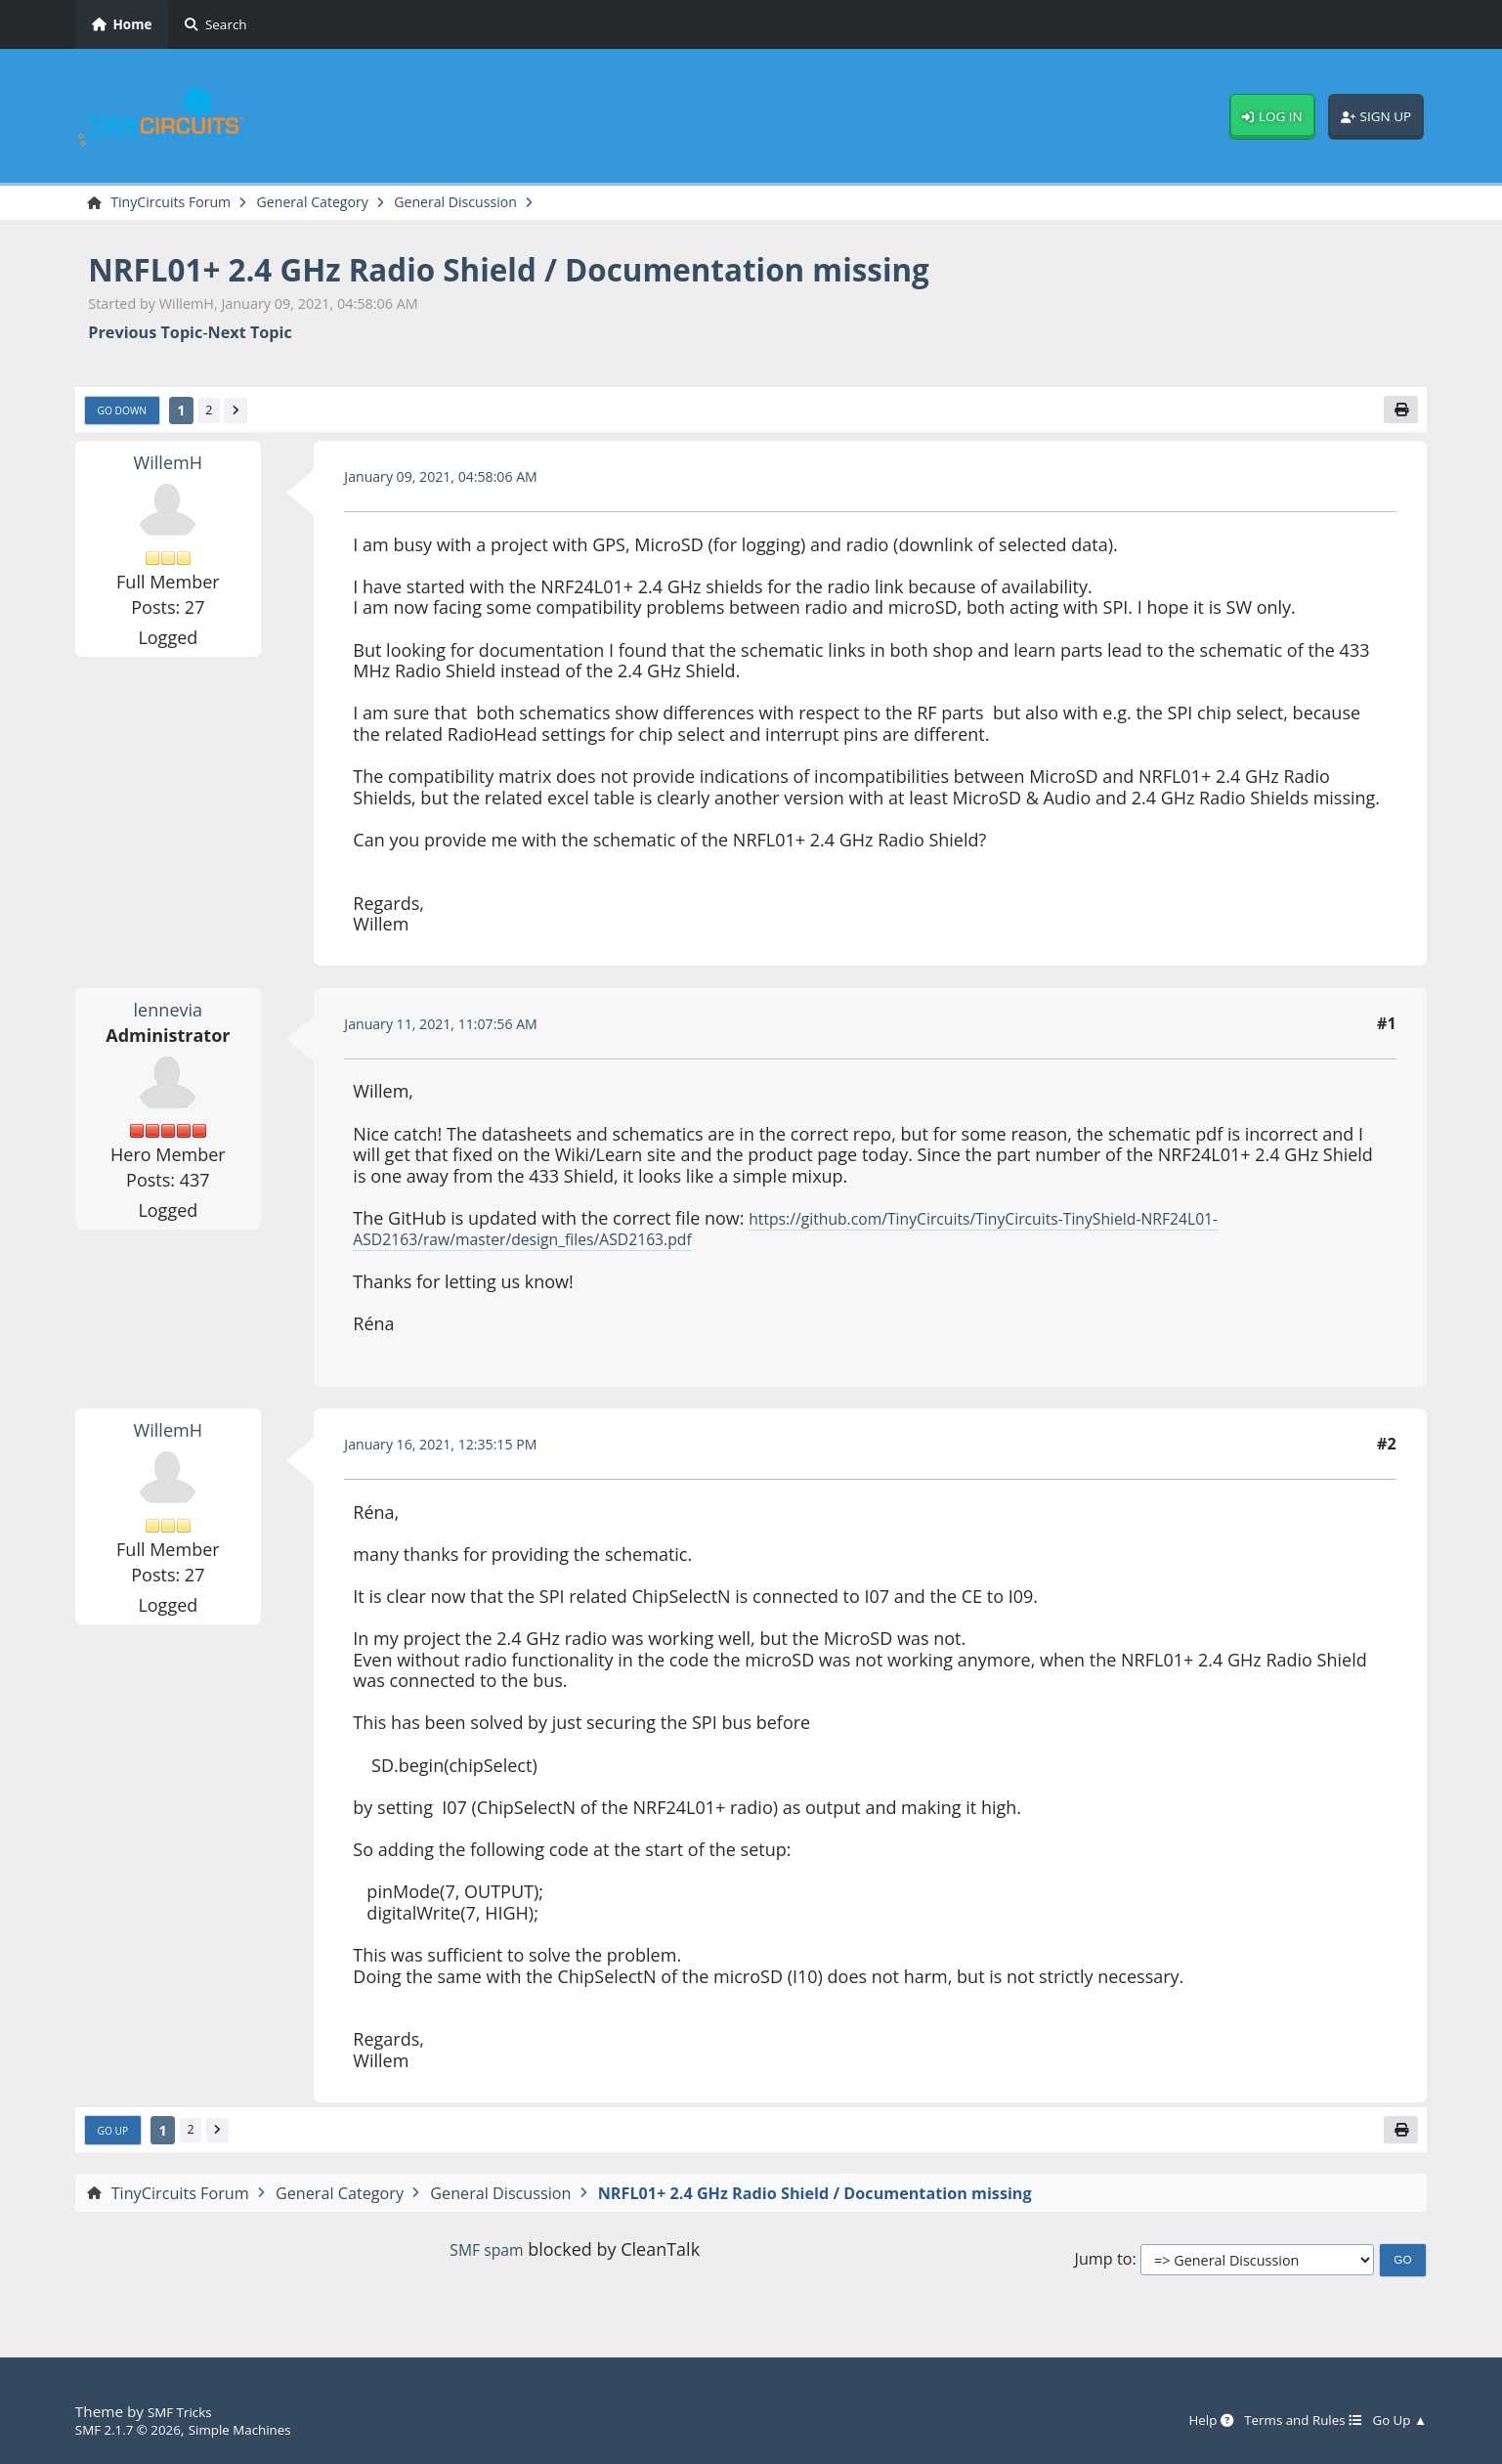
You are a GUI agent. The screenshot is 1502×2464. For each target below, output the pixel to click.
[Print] (1398, 414)
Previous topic (145, 335)
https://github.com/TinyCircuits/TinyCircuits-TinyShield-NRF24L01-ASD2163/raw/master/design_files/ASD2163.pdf (820, 1235)
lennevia (167, 1015)
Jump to (1104, 2270)
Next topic (250, 335)
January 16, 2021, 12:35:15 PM (454, 1450)
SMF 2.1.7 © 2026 (135, 2429)
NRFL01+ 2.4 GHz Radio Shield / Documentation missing (570, 271)
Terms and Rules (1285, 2420)
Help (1182, 2420)
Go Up (116, 2139)
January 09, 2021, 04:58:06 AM (454, 483)
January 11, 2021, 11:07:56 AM (454, 1030)
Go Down (127, 415)
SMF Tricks (184, 2411)
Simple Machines (263, 2429)
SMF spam (487, 2259)
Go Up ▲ (1395, 2420)
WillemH (167, 468)
